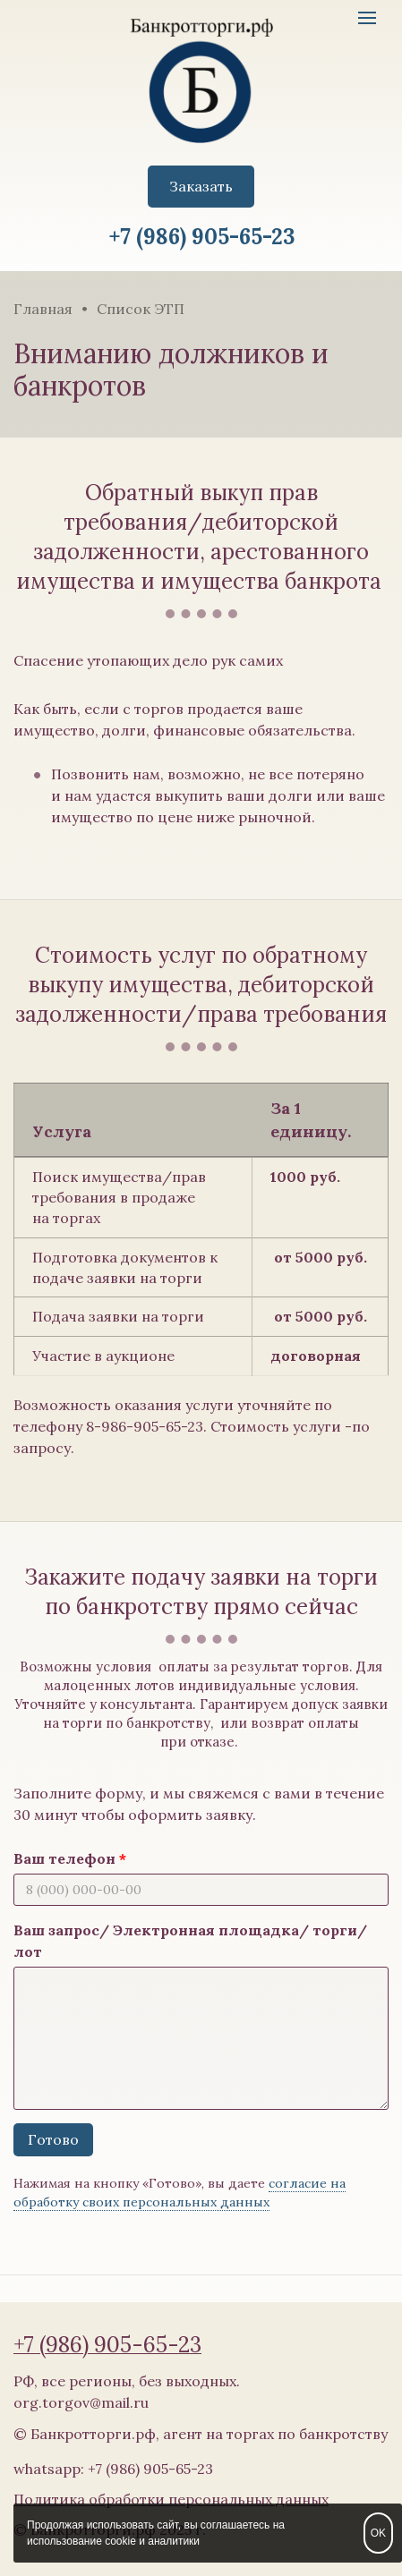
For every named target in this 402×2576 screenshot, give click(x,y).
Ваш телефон (64, 1858)
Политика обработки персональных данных (171, 2499)
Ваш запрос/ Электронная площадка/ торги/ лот (190, 1940)
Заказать (201, 186)
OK (378, 2533)
